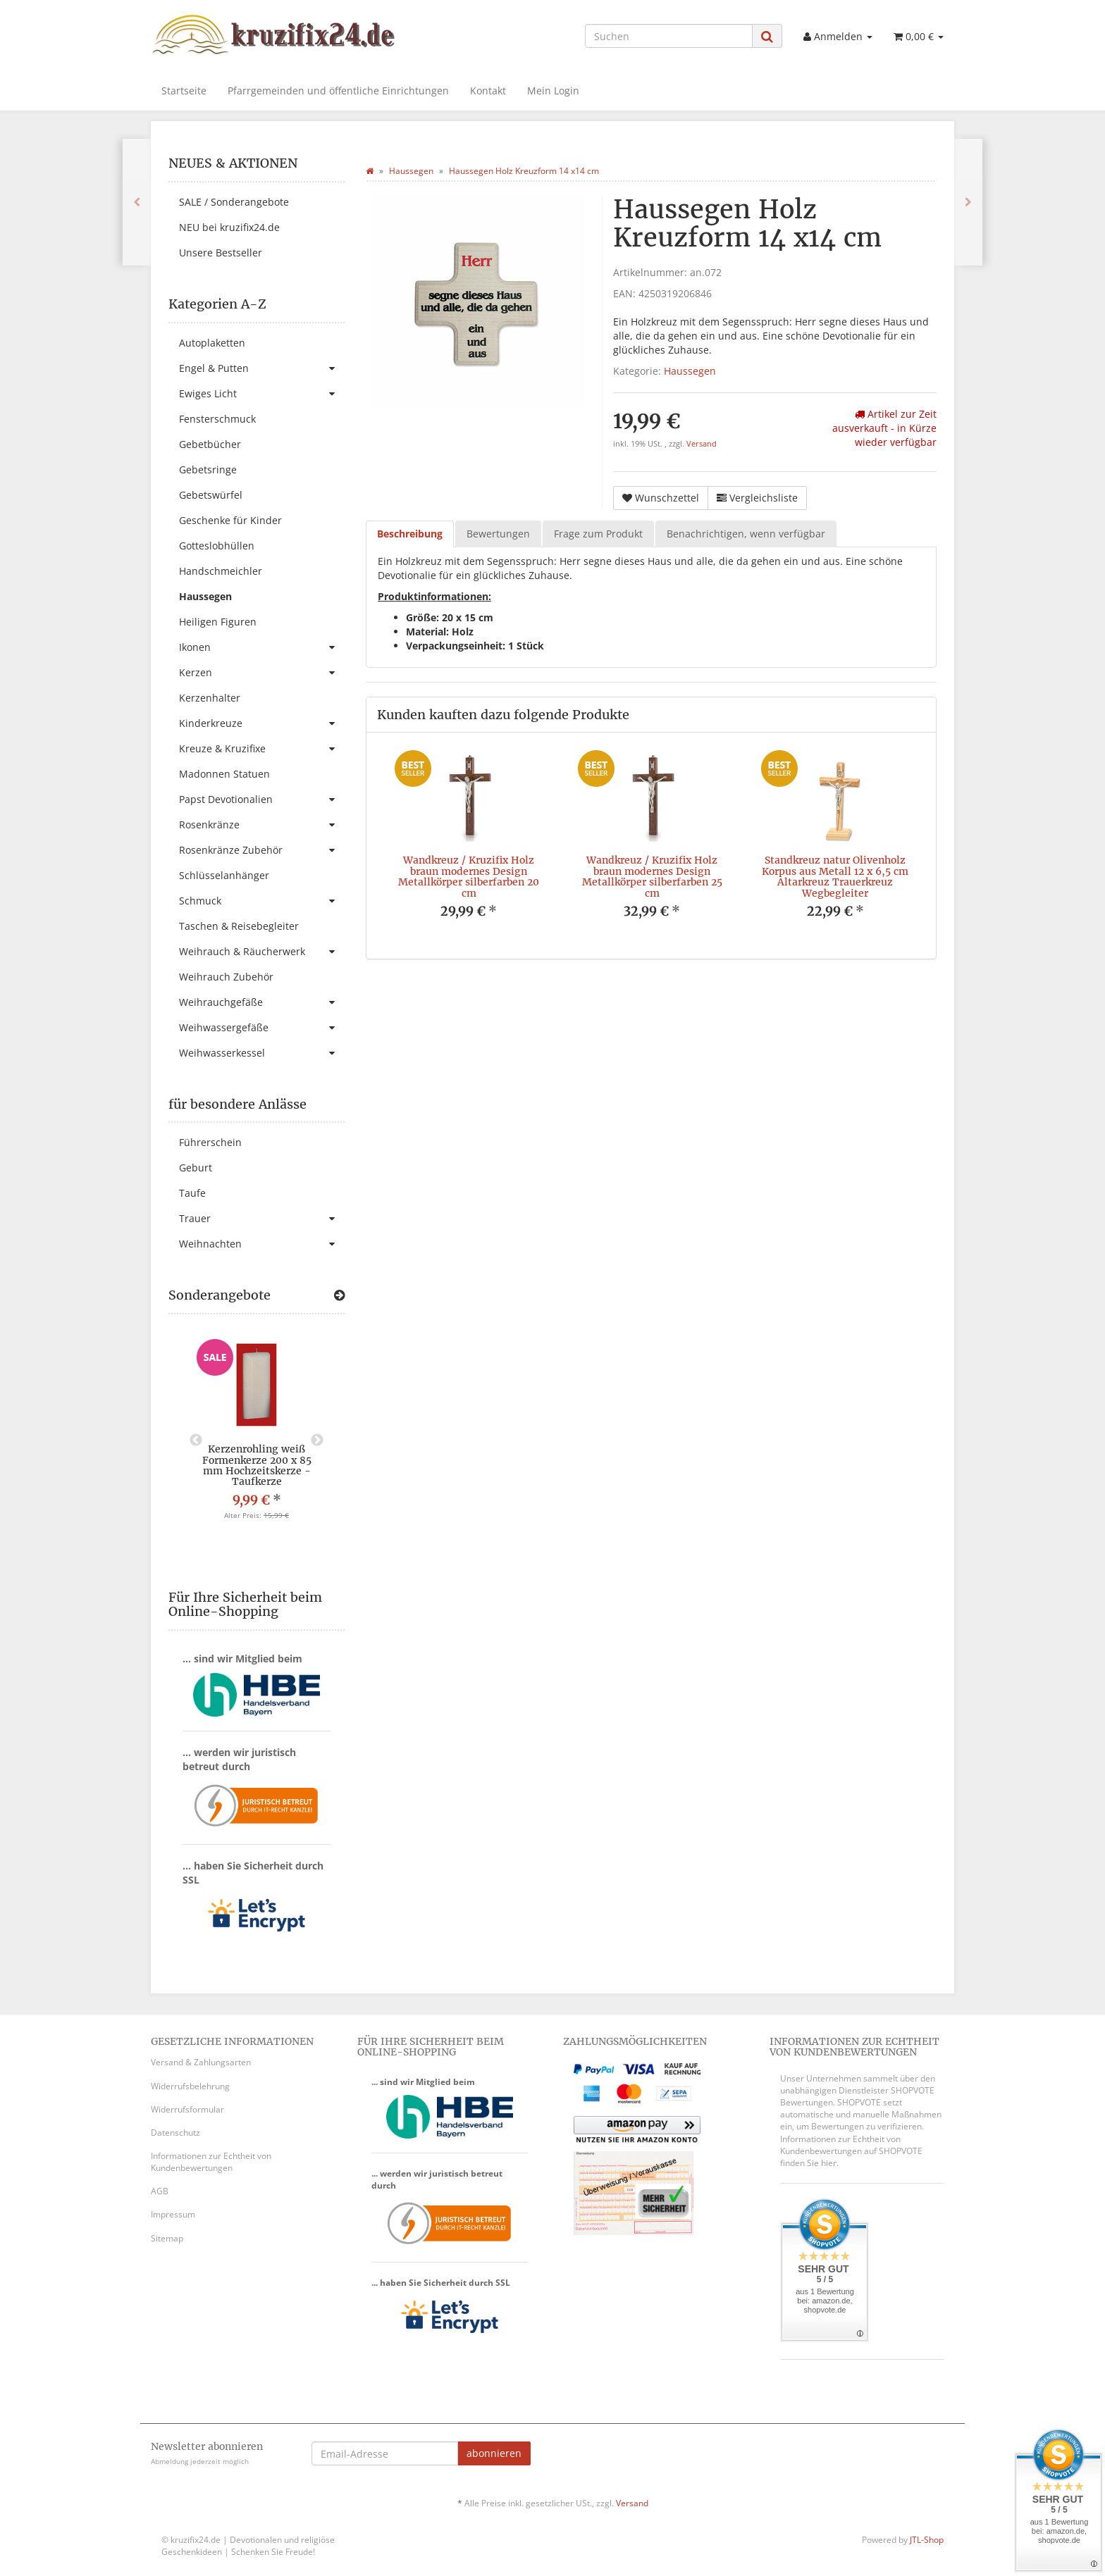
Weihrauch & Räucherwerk (262, 951)
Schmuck (262, 901)
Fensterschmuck (217, 418)
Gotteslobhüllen (216, 545)
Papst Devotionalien (262, 799)
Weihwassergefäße (262, 1027)
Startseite (183, 90)
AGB (159, 2191)
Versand (701, 444)
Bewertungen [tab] (498, 533)
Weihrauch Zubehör (226, 976)
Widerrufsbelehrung (190, 2086)
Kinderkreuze (262, 723)
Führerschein (210, 1142)
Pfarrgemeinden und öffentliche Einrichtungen (338, 90)
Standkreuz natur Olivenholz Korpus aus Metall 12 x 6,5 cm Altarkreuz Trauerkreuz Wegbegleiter (835, 876)
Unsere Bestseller (220, 252)
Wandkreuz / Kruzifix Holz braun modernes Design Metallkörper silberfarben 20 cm (468, 876)
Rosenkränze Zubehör (262, 850)
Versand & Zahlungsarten (201, 2062)
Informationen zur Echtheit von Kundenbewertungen (211, 2162)
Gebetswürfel (210, 495)
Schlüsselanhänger (224, 875)
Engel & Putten (262, 368)
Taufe (192, 1193)
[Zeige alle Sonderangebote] (339, 1295)
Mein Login (553, 90)
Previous (196, 1440)
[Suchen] (669, 36)
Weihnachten (262, 1244)
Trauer (262, 1218)
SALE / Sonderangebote (234, 202)
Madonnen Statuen (224, 773)
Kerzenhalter (209, 697)
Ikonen (262, 647)
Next (317, 1440)
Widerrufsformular (187, 2109)
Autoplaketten (212, 342)
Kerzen (262, 672)
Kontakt (488, 90)
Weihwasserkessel (262, 1053)
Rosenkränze (262, 825)
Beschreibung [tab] (410, 533)
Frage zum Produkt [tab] (598, 533)
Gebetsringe (208, 469)
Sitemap (167, 2238)
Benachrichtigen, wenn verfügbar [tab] (746, 533)
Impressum (173, 2214)
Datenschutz (175, 2133)
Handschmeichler (220, 571)
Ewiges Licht (262, 393)
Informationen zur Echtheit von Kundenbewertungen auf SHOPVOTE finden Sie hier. (851, 2151)
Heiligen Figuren (218, 621)
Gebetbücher (210, 444)
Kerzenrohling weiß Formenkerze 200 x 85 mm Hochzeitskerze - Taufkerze (256, 1465)
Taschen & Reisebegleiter (239, 926)
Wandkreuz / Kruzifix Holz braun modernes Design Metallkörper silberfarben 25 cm (652, 876)
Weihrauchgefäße (262, 1002)
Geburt (195, 1167)
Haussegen (690, 371)
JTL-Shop (927, 2540)
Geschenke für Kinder (230, 520)
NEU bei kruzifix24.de (229, 227)
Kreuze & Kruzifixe (262, 748)
